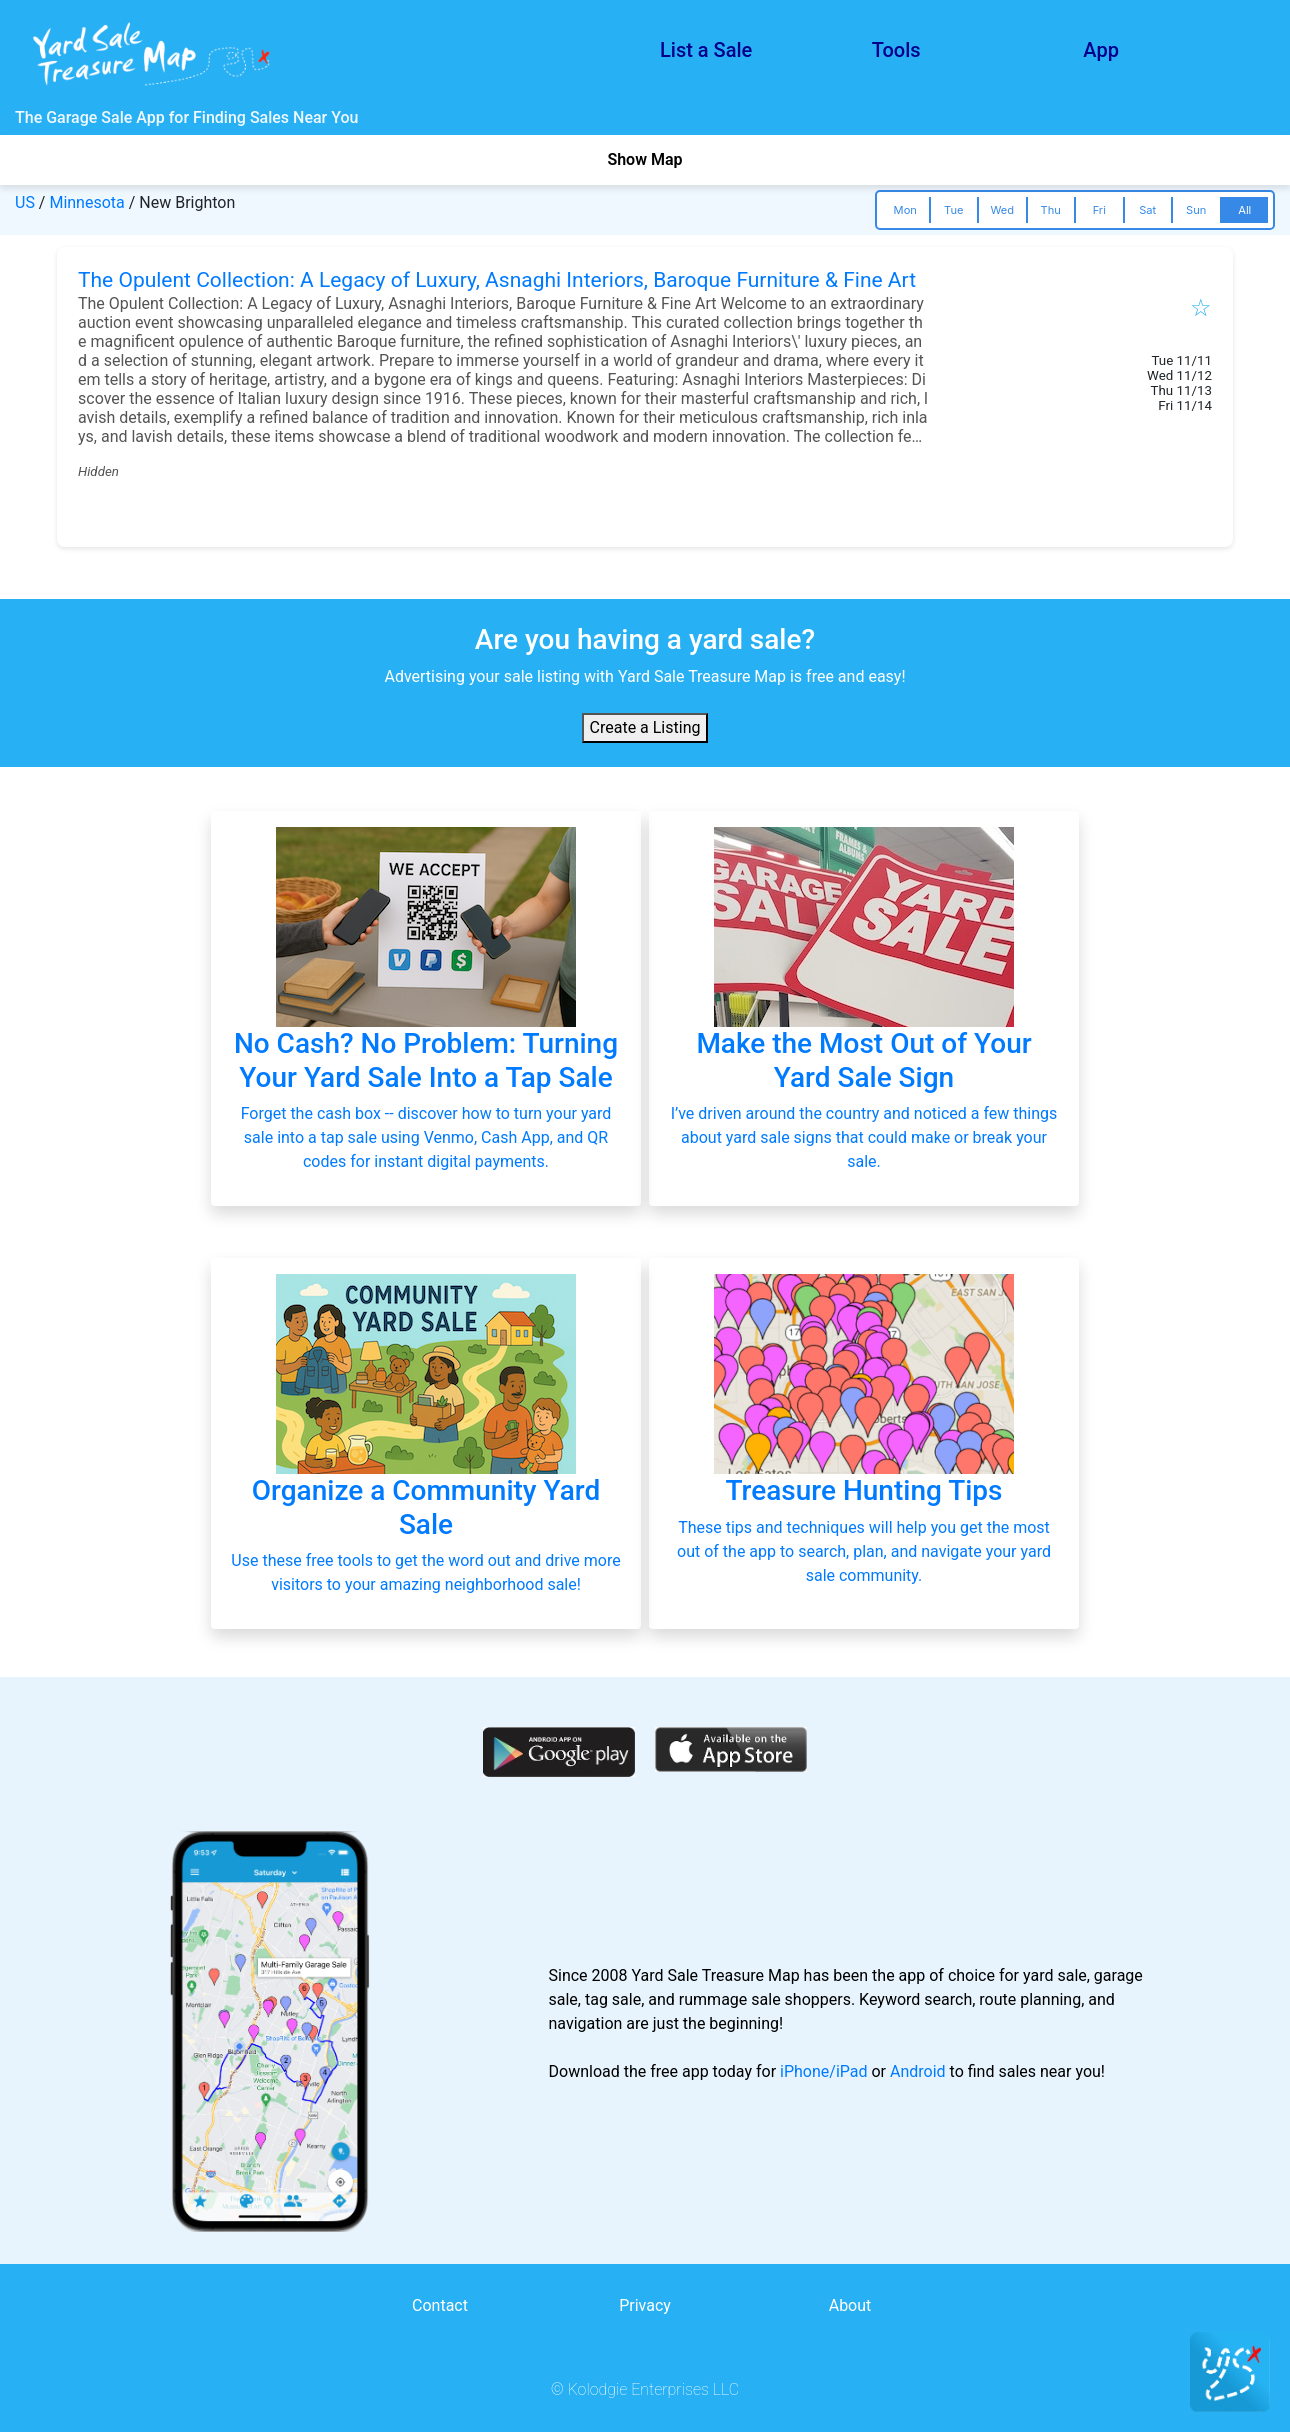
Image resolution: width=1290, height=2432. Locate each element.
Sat (1147, 210)
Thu (1051, 210)
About (850, 2305)
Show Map (644, 159)
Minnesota (86, 202)
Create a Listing (645, 727)
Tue (953, 210)
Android (918, 2071)
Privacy (645, 2305)
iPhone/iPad (823, 2071)
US (25, 202)
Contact (440, 2305)
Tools (896, 50)
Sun (1196, 210)
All (1244, 210)
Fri (1099, 210)
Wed (1002, 210)
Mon (905, 210)
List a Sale (706, 50)
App (1101, 50)
